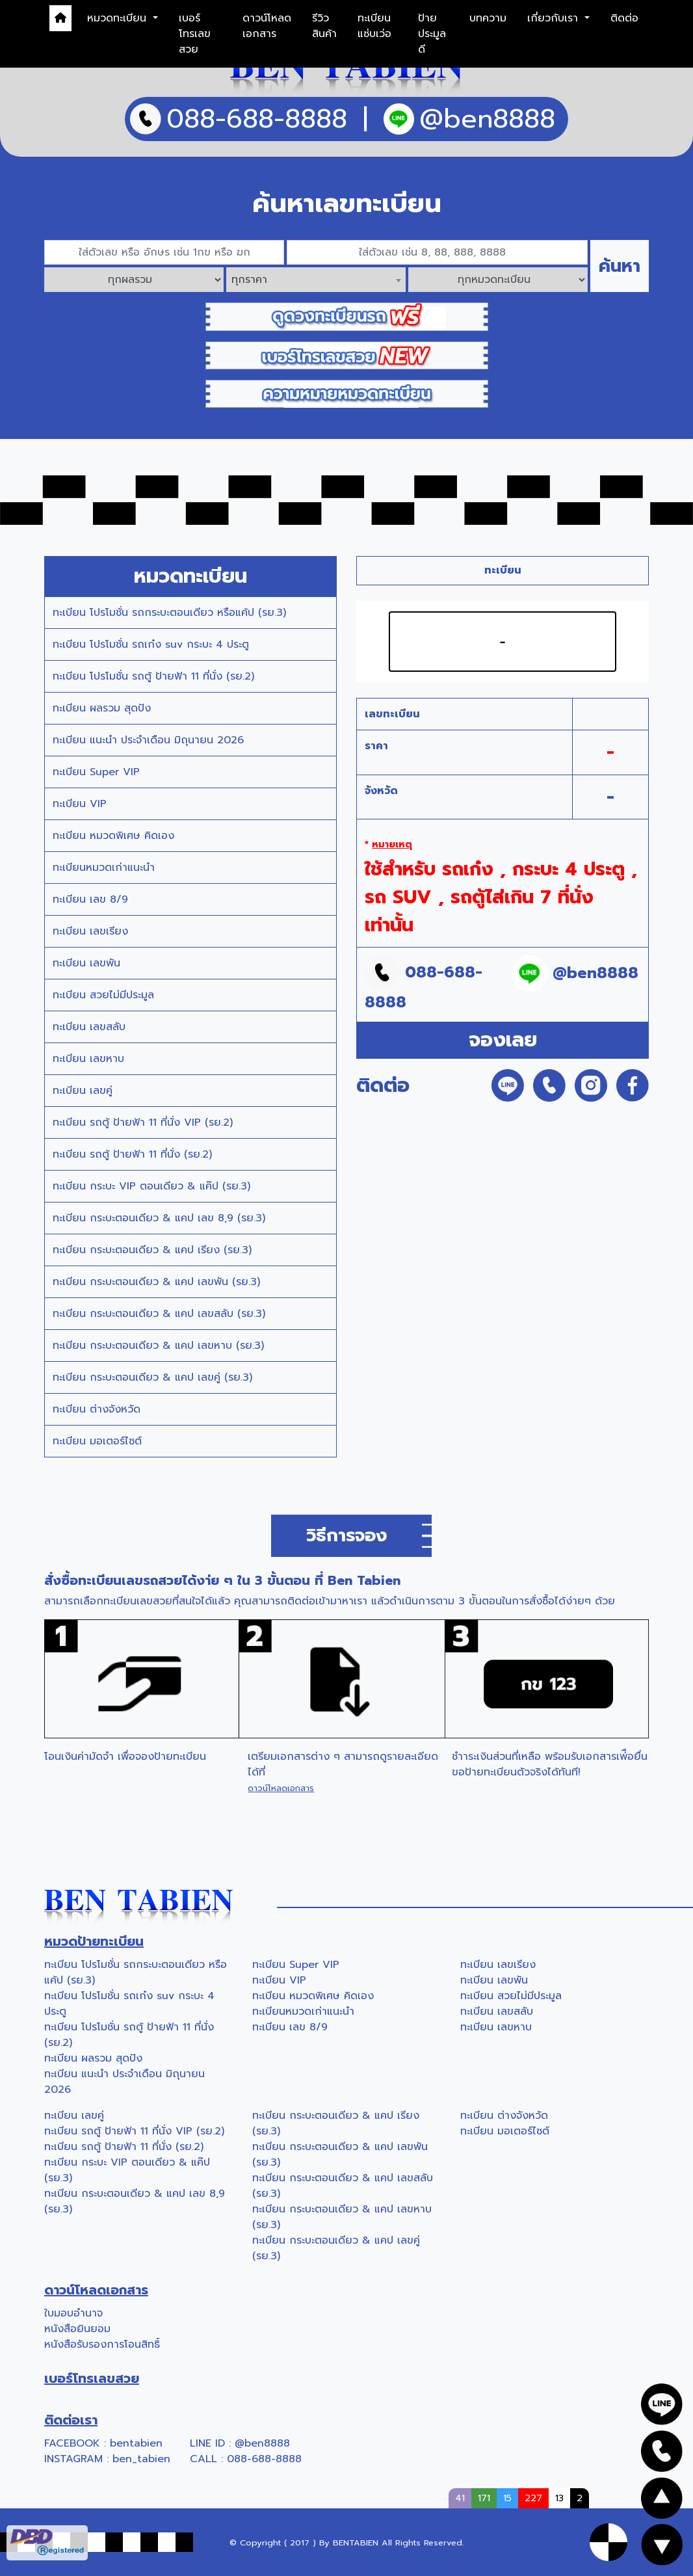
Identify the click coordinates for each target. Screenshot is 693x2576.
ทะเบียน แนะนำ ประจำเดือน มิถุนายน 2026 (148, 740)
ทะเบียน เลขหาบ (88, 1059)
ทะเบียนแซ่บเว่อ (374, 26)
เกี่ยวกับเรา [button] (554, 18)
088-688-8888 (264, 2459)
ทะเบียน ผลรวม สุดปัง (102, 708)
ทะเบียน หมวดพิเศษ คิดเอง (113, 835)
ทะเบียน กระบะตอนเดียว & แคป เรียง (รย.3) (152, 1250)
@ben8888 (262, 2443)
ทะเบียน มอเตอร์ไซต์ (97, 1441)
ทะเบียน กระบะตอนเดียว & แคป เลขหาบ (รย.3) (158, 1345)
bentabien (136, 2443)
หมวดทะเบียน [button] (118, 18)
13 (559, 2498)
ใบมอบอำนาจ (73, 2313)
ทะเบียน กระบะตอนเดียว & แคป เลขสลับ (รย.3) (159, 1313)
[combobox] (316, 279)
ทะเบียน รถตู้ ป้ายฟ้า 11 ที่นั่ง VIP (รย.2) (143, 1122)
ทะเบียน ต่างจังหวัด (96, 1409)
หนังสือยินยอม (77, 2329)
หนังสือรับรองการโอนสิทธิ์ (102, 2344)
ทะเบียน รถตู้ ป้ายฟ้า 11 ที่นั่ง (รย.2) (132, 1154)
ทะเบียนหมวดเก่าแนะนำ (104, 867)
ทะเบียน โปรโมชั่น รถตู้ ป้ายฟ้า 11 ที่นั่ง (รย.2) (153, 676)
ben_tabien (141, 2459)
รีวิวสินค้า (324, 26)
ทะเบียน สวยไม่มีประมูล (103, 995)
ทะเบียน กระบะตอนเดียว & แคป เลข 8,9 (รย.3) (159, 1218)
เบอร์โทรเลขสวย (195, 33)
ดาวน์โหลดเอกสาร (266, 26)
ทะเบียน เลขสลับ (89, 1027)
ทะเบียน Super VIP (96, 772)
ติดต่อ (624, 18)
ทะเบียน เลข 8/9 (90, 899)
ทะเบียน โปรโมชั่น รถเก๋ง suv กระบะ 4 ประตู (151, 644)
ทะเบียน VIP (80, 804)
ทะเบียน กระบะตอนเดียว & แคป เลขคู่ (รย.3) (152, 1377)
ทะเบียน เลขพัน (86, 963)
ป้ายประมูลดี (432, 33)
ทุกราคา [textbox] (249, 279)
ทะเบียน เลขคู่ (82, 1090)
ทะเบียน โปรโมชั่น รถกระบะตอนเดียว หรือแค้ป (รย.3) (169, 612)
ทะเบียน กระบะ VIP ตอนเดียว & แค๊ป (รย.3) (151, 1186)
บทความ (487, 18)
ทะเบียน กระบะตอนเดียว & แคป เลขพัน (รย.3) (156, 1282)
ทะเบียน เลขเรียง (90, 931)
